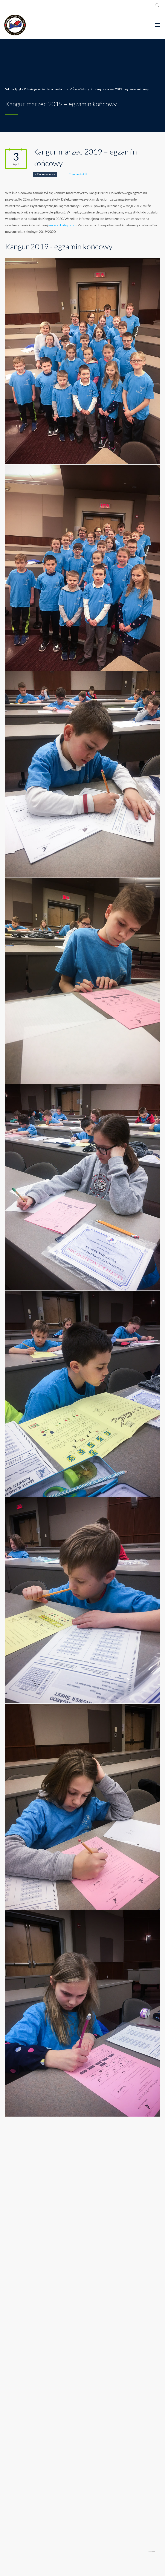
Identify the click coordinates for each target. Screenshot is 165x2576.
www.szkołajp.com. (62, 225)
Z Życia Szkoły (45, 174)
